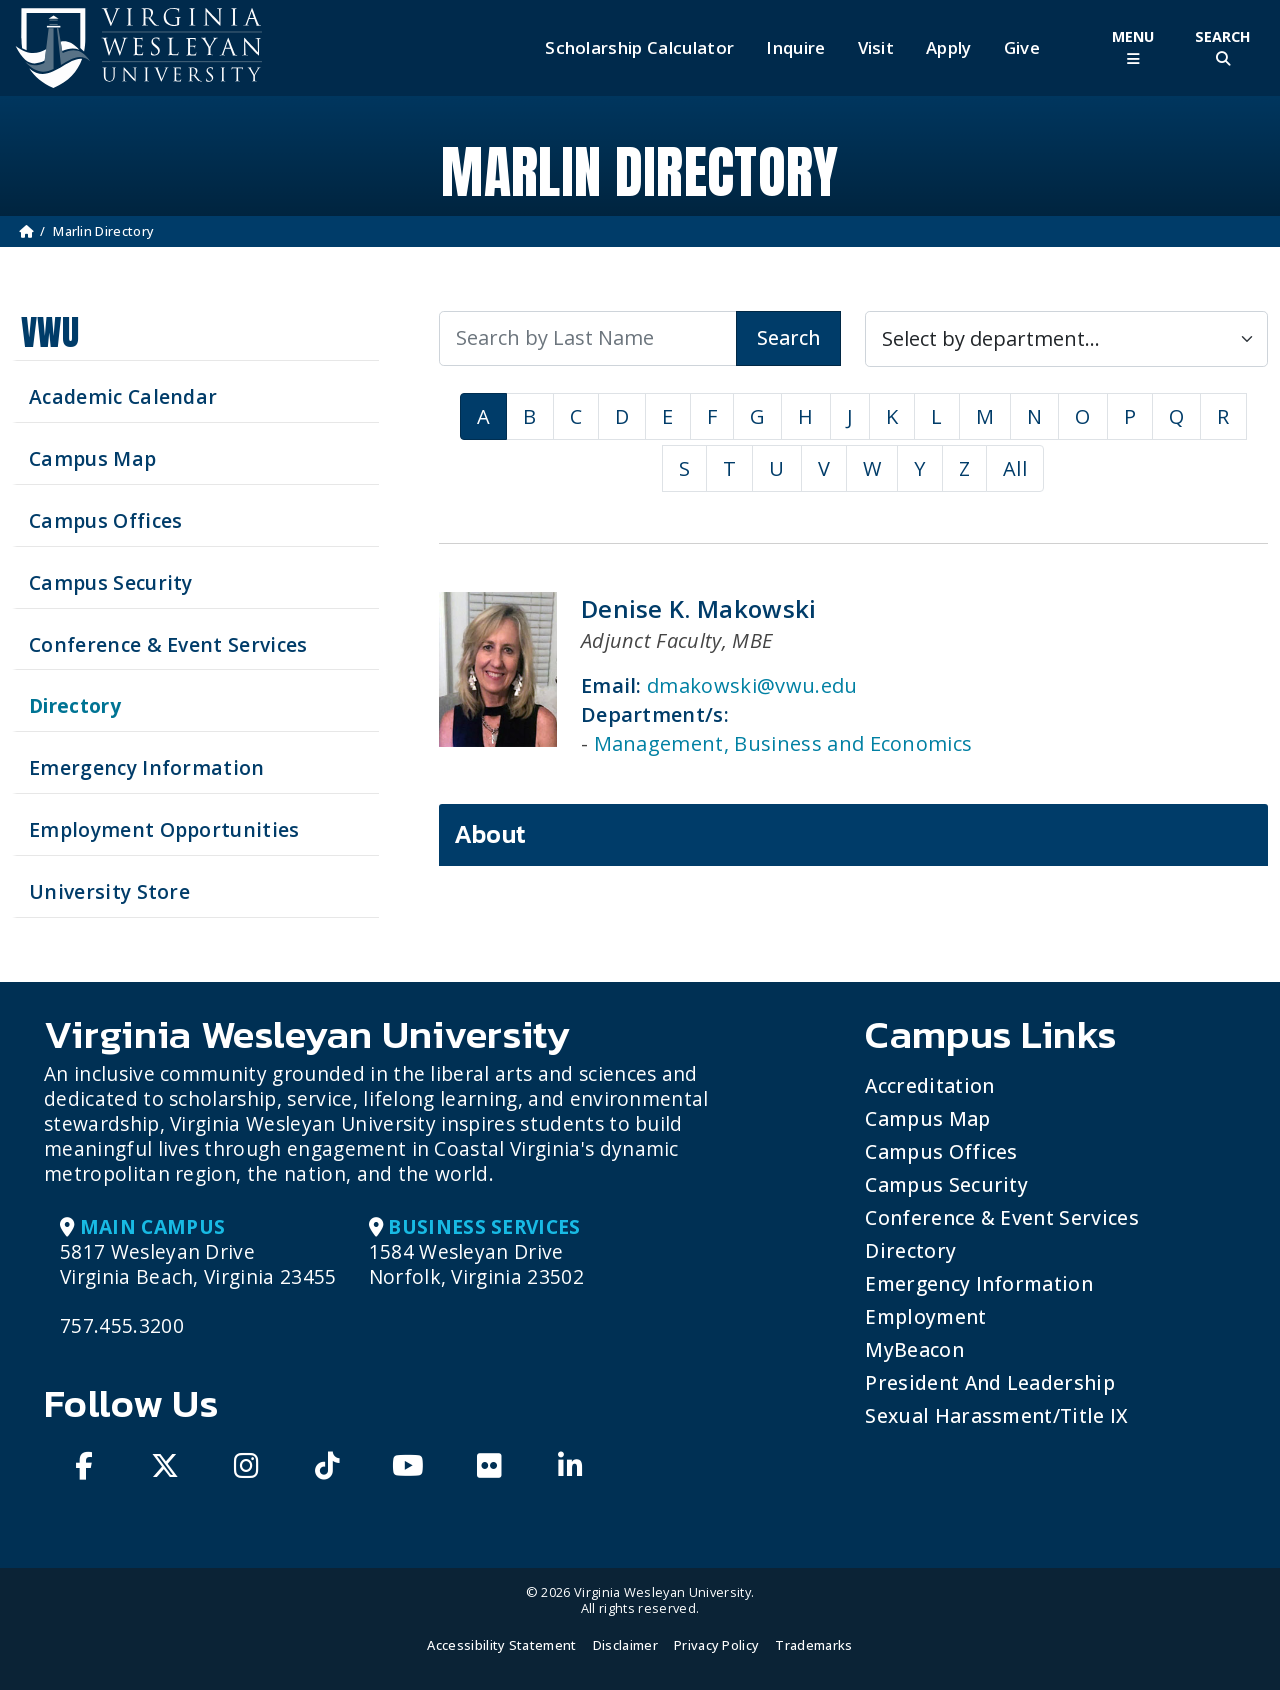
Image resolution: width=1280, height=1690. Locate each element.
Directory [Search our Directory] (75, 705)
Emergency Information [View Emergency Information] (147, 767)
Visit (876, 48)
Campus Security (946, 1184)
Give (1022, 48)
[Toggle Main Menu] (1133, 47)
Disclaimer (625, 1645)
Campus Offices (941, 1151)
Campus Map (927, 1118)
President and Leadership (990, 1382)
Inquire (795, 48)
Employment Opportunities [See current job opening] (164, 829)
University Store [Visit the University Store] (109, 891)
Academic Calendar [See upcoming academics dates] (123, 396)
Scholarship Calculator (639, 48)
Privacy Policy (716, 1645)
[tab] (853, 835)
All (1015, 468)
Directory (910, 1250)
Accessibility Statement (501, 1645)
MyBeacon (914, 1349)
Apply (949, 48)
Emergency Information (979, 1283)
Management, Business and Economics (783, 743)
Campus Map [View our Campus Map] (92, 458)
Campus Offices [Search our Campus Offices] (105, 520)
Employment (925, 1316)
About (490, 834)
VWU (50, 332)
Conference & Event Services (1002, 1217)
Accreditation (929, 1085)
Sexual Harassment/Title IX (996, 1415)
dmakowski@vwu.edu (752, 685)
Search (788, 337)
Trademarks (813, 1645)
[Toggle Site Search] (1223, 47)
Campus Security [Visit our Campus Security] (111, 582)
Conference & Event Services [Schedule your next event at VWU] (168, 644)
